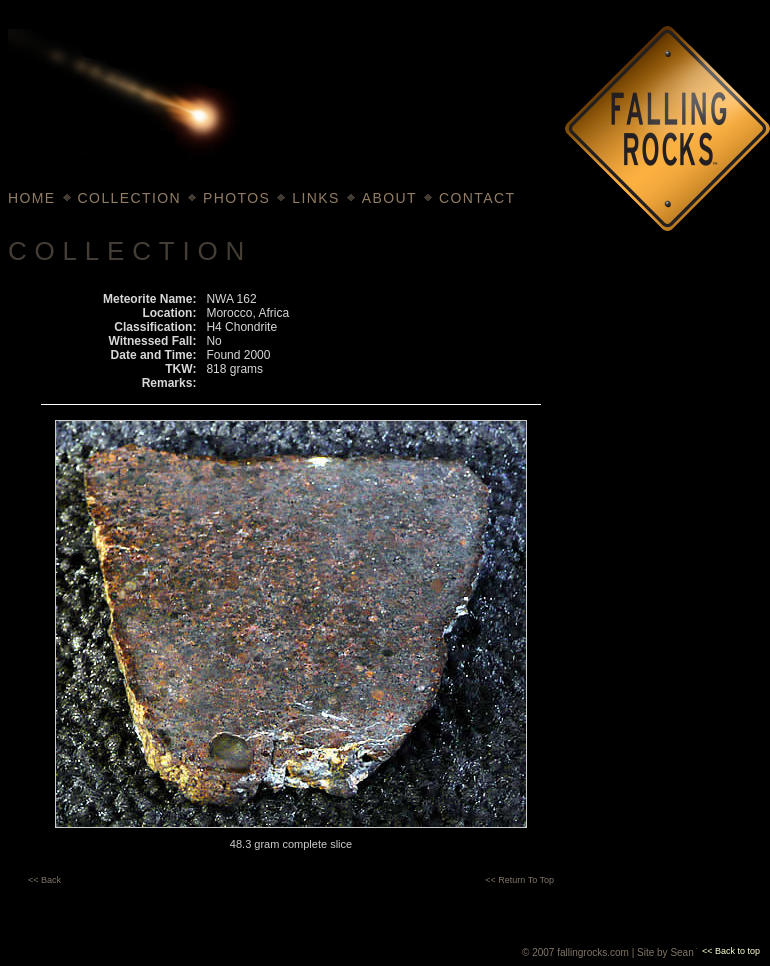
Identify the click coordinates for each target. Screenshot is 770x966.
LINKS (315, 198)
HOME (32, 198)
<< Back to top (731, 951)
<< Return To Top (519, 880)
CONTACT (477, 198)
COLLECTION (129, 198)
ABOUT (389, 198)
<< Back (44, 880)
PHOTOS (236, 198)
